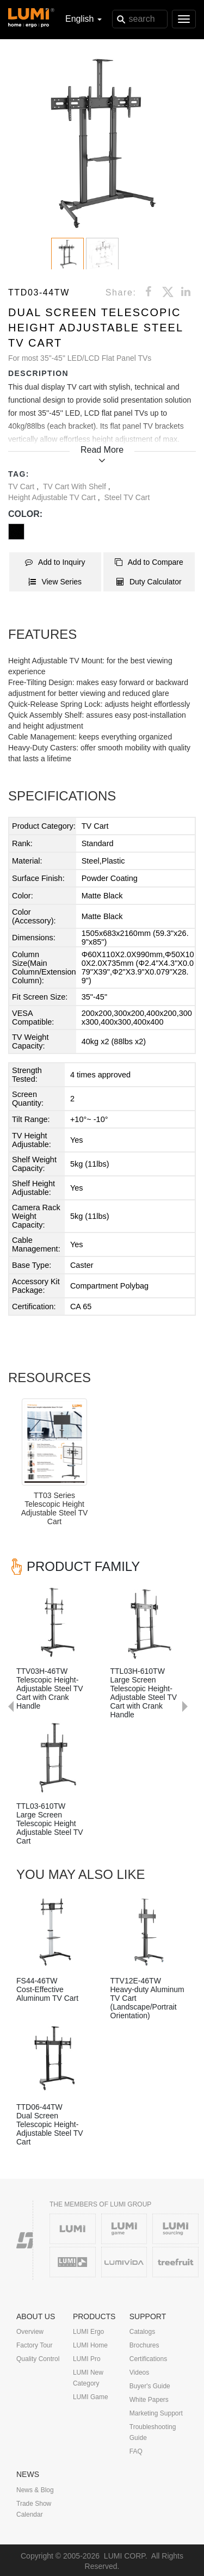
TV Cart (22, 486)
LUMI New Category (88, 2378)
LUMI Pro (87, 2359)
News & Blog (35, 2490)
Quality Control (37, 2359)
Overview (30, 2331)
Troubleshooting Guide (152, 2432)
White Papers (149, 2400)
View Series (55, 581)
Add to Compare (149, 562)
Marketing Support (156, 2413)
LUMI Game (90, 2397)
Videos (139, 2372)
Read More (102, 449)
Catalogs (142, 2331)
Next (190, 1573)
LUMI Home (90, 2345)
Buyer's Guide (149, 2386)
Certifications (148, 2359)
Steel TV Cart (127, 497)
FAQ (136, 2451)
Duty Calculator (149, 581)
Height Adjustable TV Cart (53, 497)
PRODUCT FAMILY (83, 1566)
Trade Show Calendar (33, 2509)
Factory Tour (34, 2345)
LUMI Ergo (88, 2331)
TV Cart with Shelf (75, 486)
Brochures (144, 2345)
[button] (102, 143)
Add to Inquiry (55, 562)
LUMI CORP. (125, 2556)
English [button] (83, 18)
